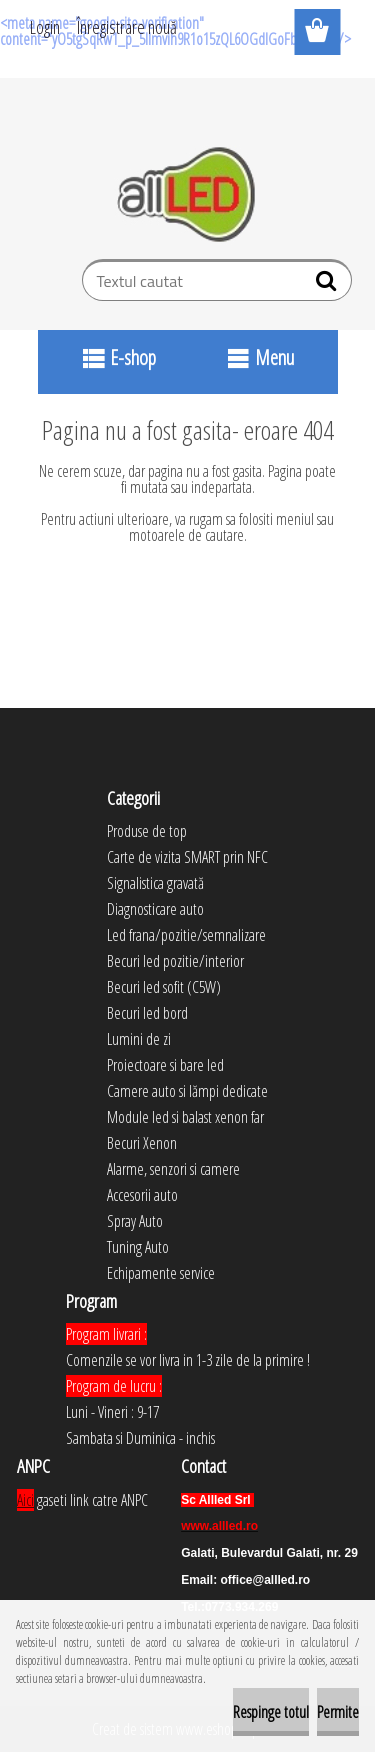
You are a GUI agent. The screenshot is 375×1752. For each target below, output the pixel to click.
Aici (25, 1500)
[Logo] (187, 195)
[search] (328, 285)
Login (45, 27)
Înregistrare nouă (127, 27)
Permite (338, 1712)
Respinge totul (271, 1712)
